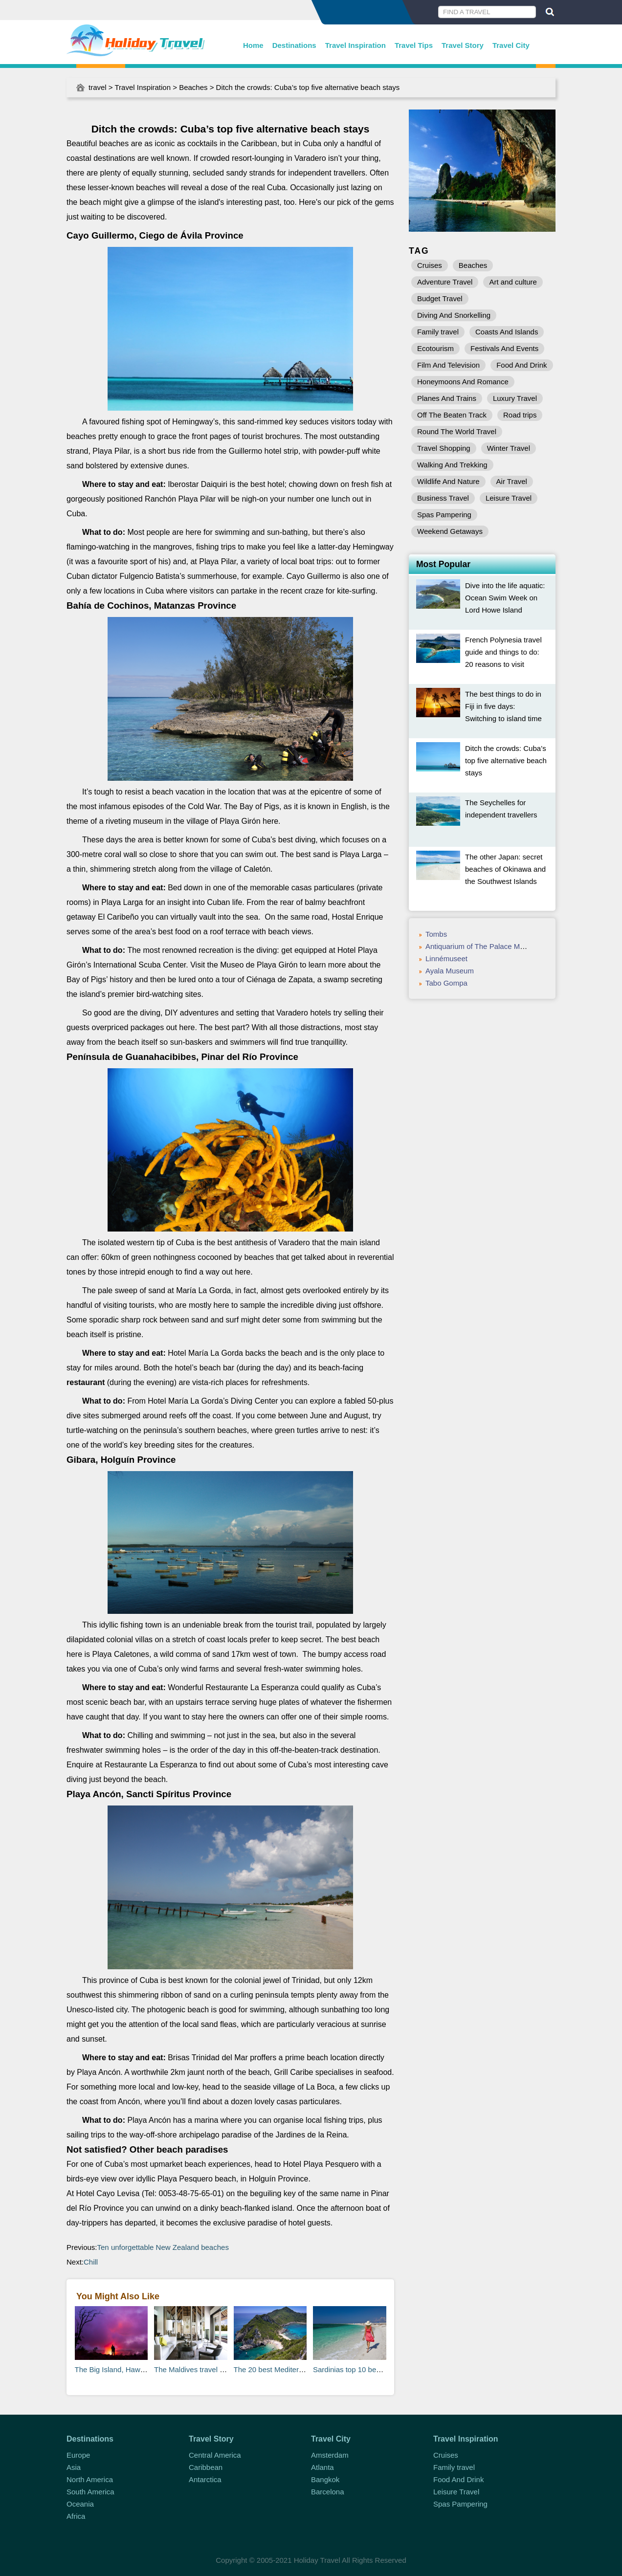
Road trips (519, 415)
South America (90, 2492)
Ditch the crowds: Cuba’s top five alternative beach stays (506, 760)
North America (90, 2479)
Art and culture (513, 282)
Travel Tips (414, 45)
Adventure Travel (444, 282)
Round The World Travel (456, 431)
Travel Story (463, 45)
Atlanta (322, 2467)
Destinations (294, 45)
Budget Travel (440, 298)
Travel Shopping (443, 448)
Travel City (511, 45)
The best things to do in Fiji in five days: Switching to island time (503, 706)
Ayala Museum (449, 971)
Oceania (80, 2504)
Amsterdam (330, 2455)
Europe (78, 2455)
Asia (74, 2467)
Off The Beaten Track (452, 415)
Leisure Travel (509, 498)
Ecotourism (435, 348)
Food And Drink (521, 365)
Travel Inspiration (355, 45)
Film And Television (448, 365)
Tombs (436, 934)
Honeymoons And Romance (463, 381)
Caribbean (205, 2467)
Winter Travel (508, 448)
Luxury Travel (515, 398)
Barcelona (327, 2492)
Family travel (438, 332)
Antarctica (205, 2479)
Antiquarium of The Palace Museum (483, 946)
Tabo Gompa (446, 983)
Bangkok (325, 2479)
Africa (76, 2516)
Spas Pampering (444, 514)
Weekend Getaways (450, 531)
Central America (215, 2455)
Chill (91, 2262)
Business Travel (443, 498)
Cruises (429, 265)
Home (253, 45)
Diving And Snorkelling (453, 315)
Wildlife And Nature (448, 481)
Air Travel (511, 481)
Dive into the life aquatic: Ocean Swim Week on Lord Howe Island (505, 597)
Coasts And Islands (506, 332)
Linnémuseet (446, 958)
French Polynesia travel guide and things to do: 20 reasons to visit (503, 652)
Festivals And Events (504, 348)
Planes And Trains (446, 398)
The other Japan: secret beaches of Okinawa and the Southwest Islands (505, 869)
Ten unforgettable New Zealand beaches (163, 2247)
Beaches (193, 87)
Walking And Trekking (452, 465)
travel (98, 87)
